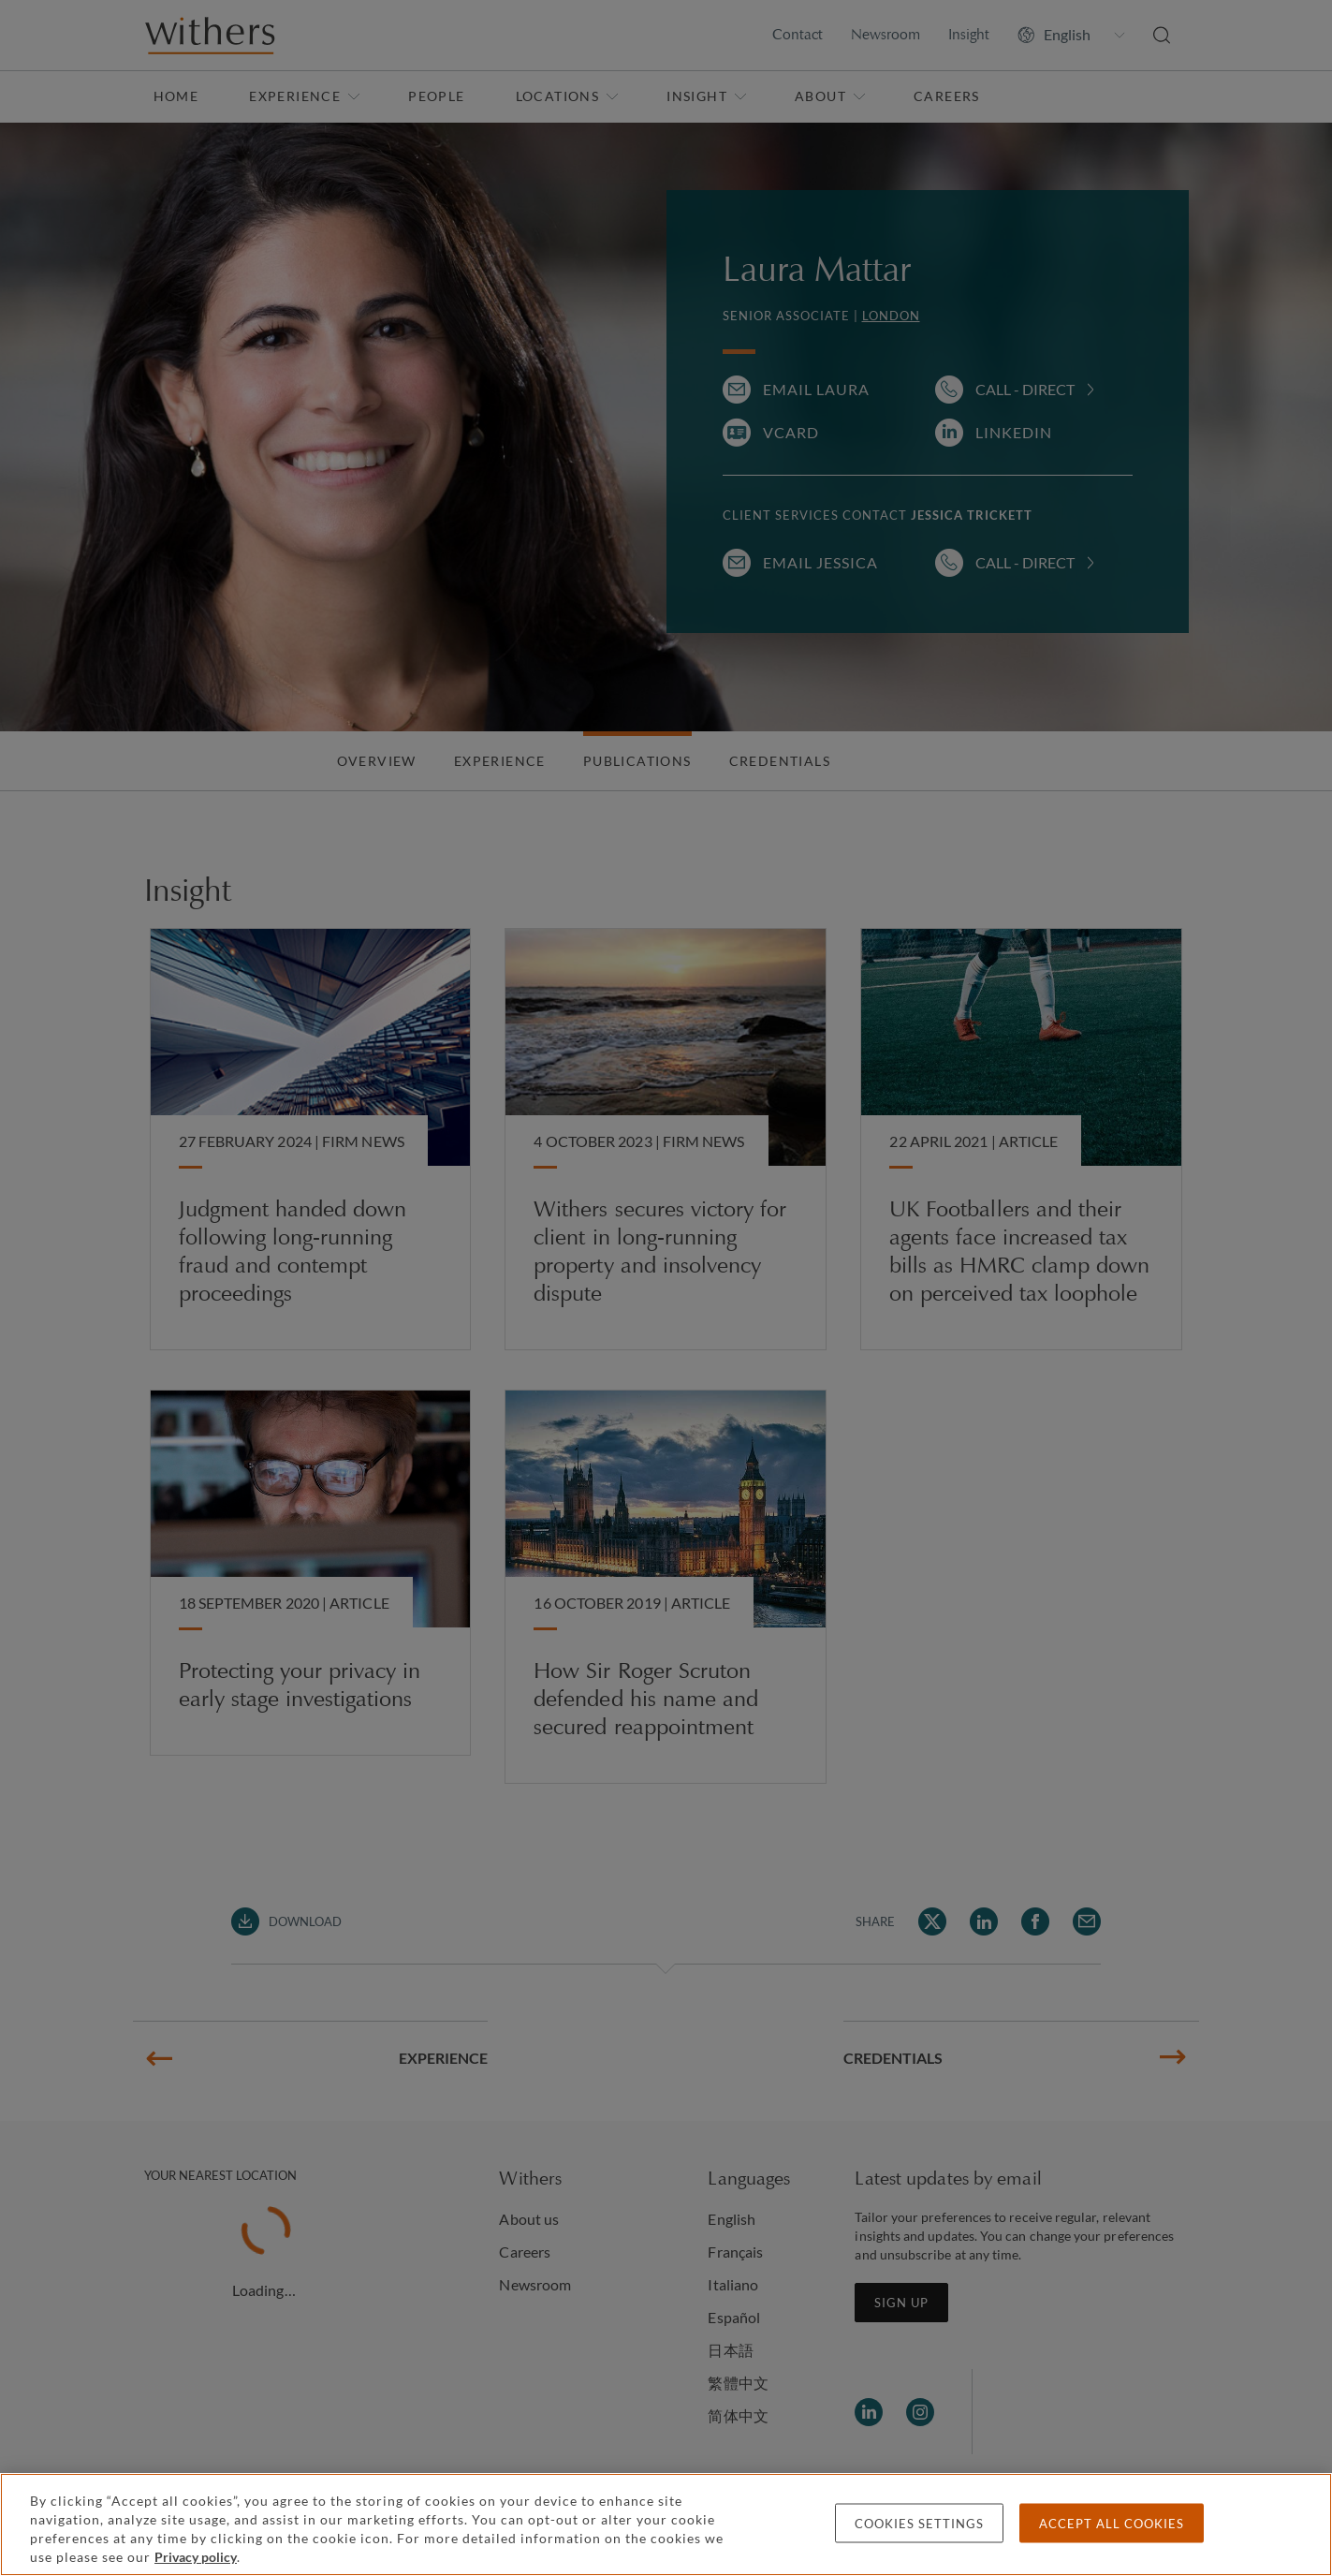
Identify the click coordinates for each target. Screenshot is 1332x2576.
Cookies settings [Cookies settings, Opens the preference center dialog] (919, 2523)
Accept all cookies (1111, 2523)
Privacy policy (195, 2557)
